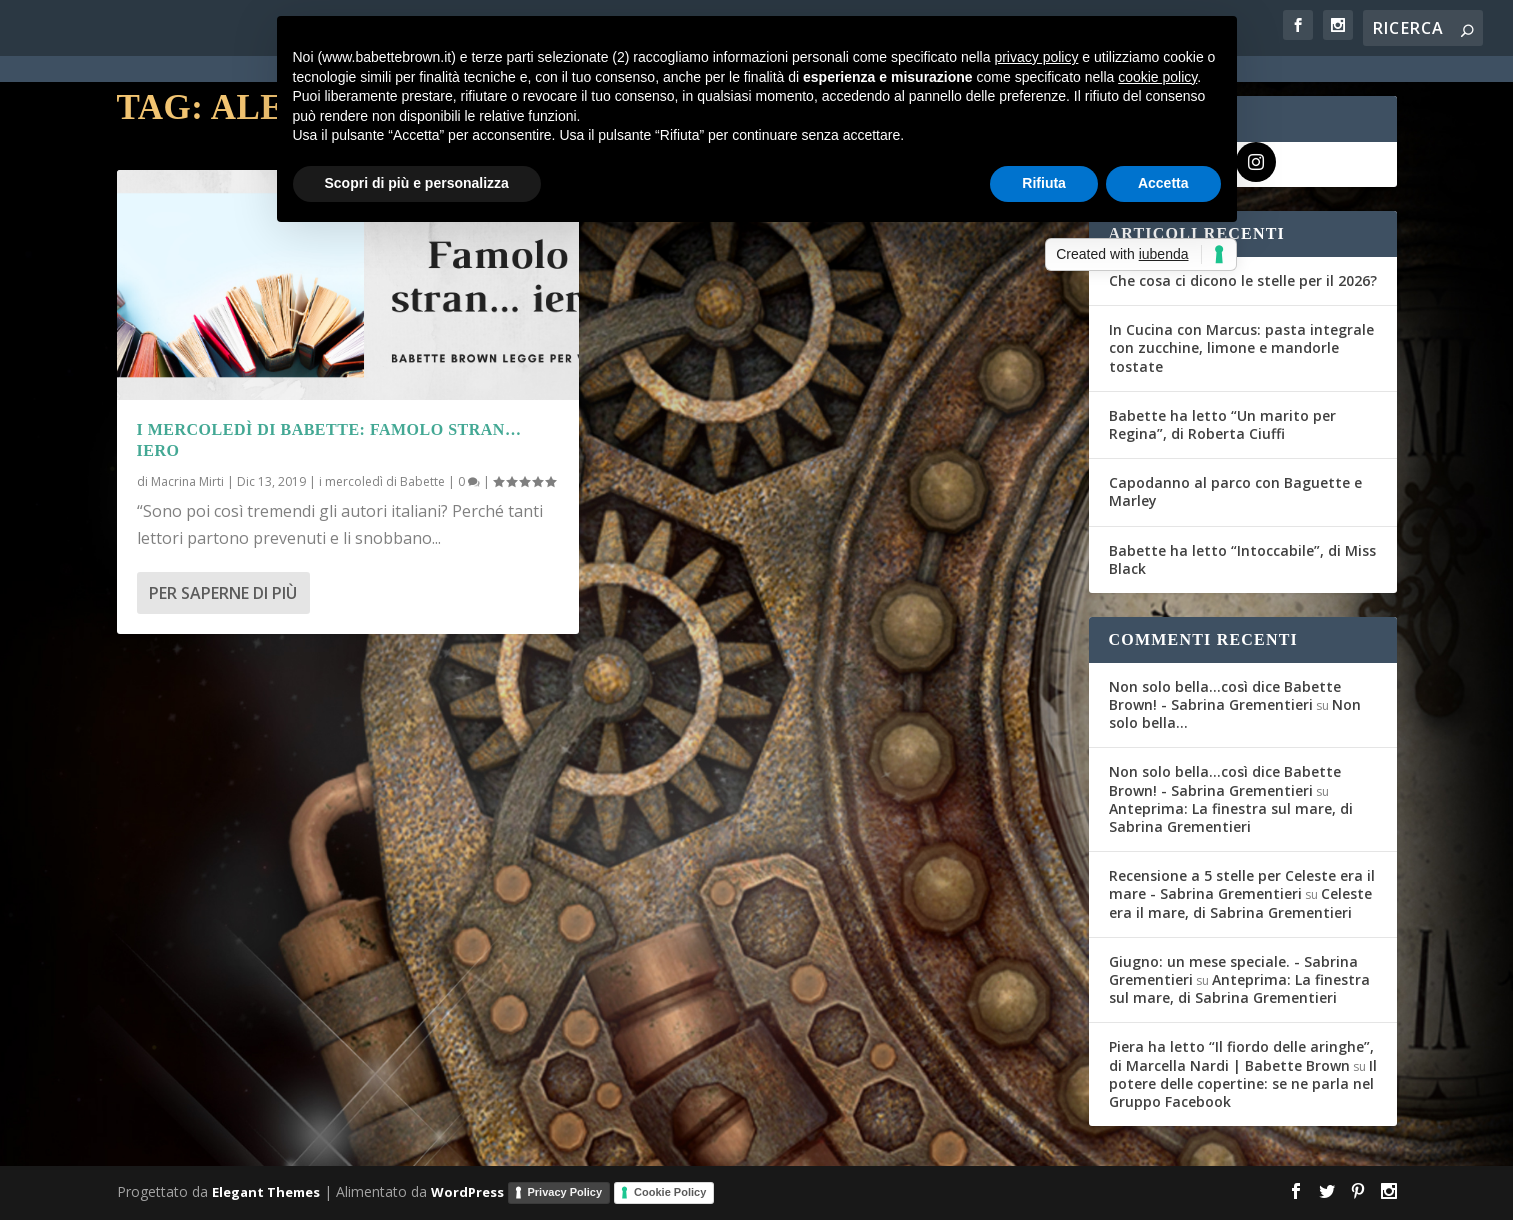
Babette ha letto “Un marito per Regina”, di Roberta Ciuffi (1222, 424)
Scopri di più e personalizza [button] (417, 183)
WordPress (467, 1192)
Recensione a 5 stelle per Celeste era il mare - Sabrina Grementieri (1242, 884)
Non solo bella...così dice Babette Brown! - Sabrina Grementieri (1225, 695)
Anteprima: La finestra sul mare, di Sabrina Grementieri (1231, 817)
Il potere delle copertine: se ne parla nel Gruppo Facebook (1243, 1083)
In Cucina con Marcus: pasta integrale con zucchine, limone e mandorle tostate (1241, 347)
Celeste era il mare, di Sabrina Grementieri (1240, 902)
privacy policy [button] (1036, 57)
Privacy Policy (565, 1192)
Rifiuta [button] (1044, 183)
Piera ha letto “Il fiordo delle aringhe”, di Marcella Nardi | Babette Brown (1241, 1055)
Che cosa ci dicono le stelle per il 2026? (1243, 280)
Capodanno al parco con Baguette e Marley (1235, 491)
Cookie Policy (670, 1192)
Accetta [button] (1163, 183)
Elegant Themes (266, 1192)
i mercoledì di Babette (382, 481)
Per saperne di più (223, 593)
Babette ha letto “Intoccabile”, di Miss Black (1242, 559)
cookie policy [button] (1157, 77)
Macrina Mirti (187, 481)
